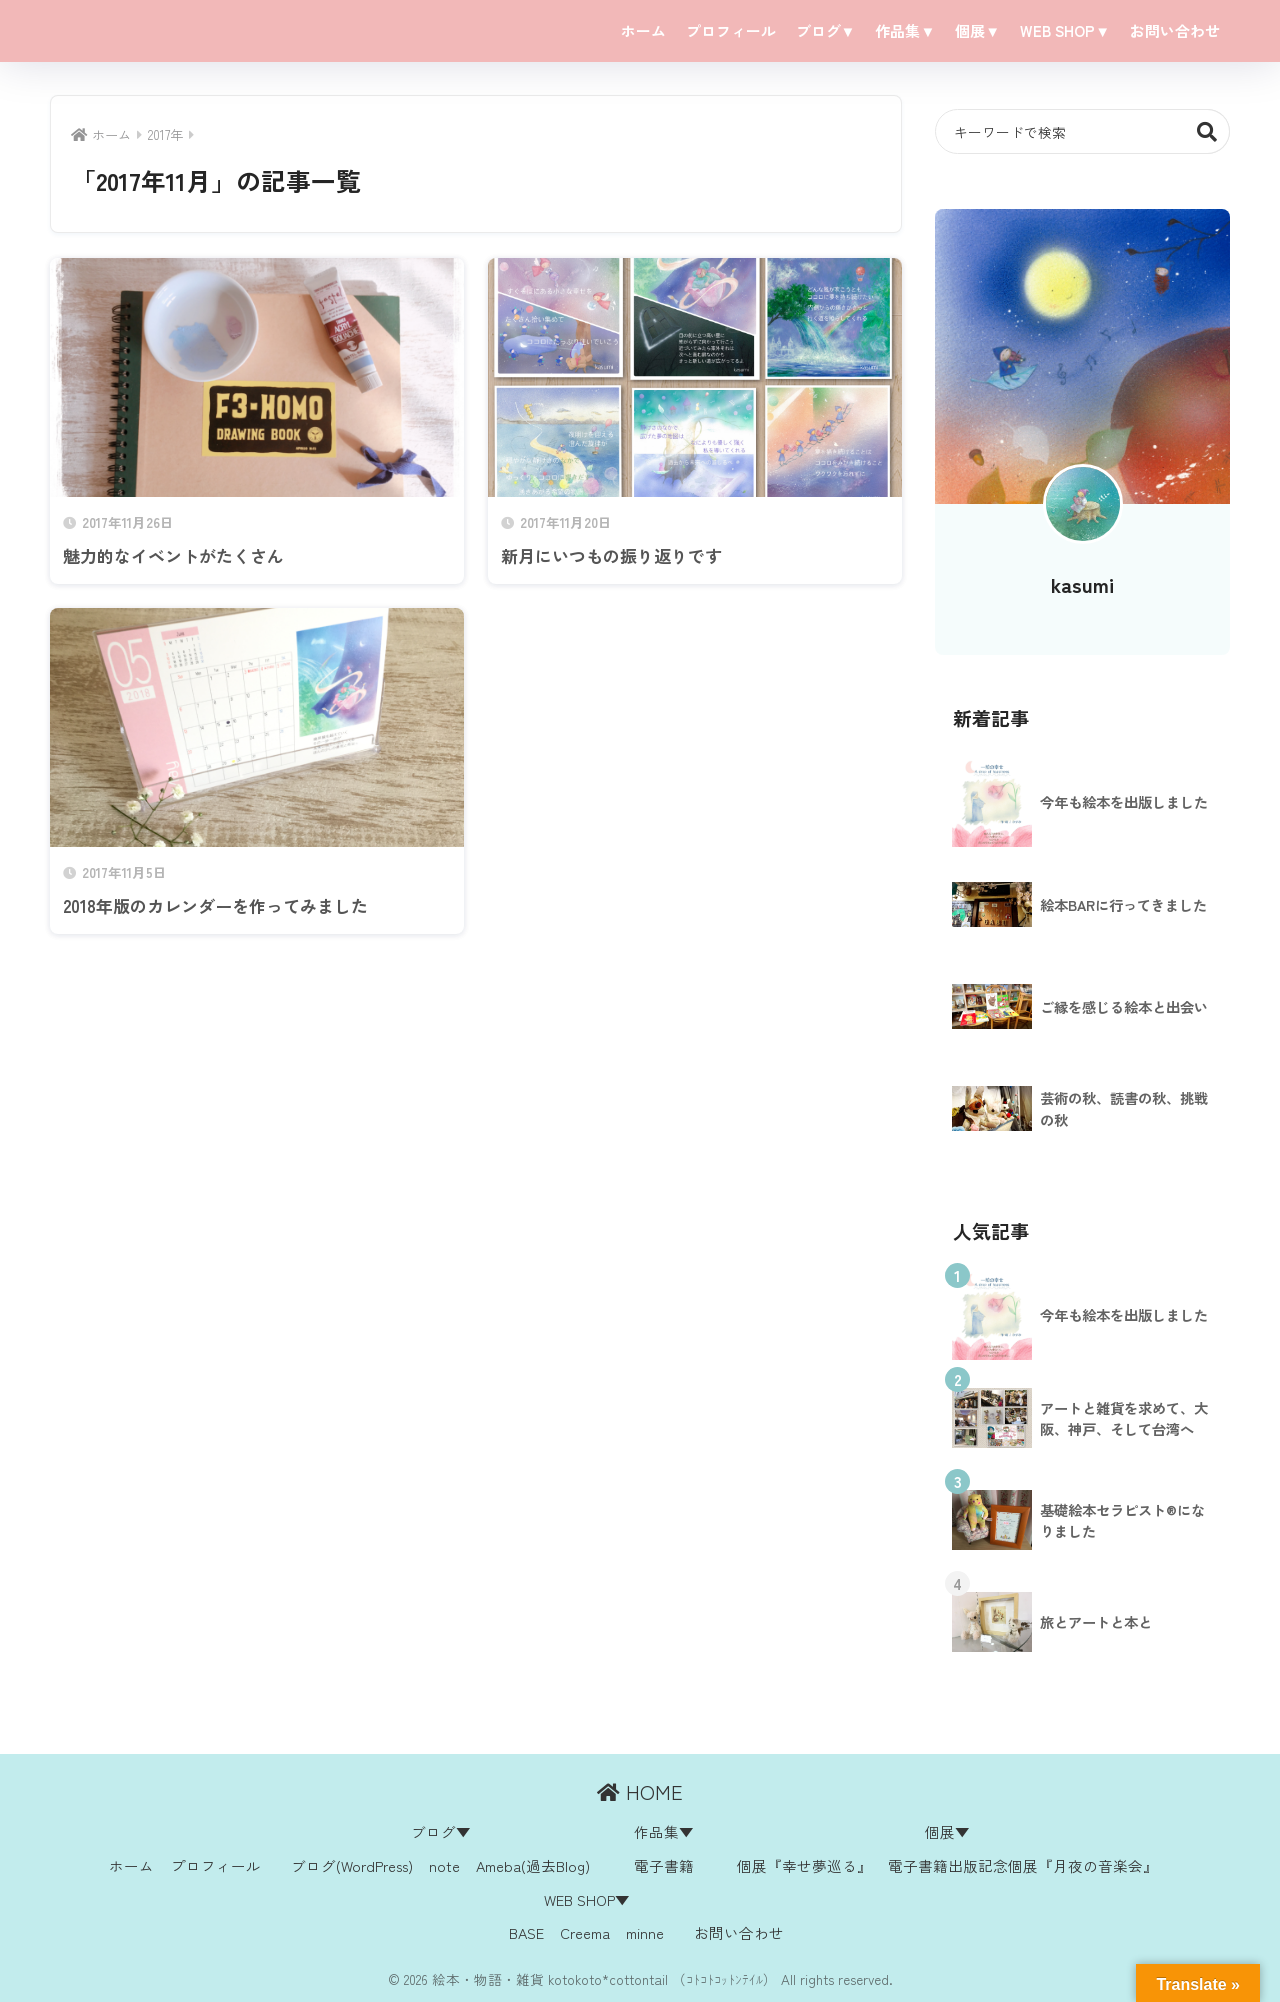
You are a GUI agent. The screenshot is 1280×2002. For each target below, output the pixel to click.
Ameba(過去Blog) (533, 1865)
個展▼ (977, 30)
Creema (585, 1933)
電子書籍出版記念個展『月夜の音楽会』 (1023, 1865)
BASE (526, 1933)
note (444, 1865)
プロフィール (731, 30)
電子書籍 (664, 1865)
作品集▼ (905, 30)
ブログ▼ (826, 30)
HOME (640, 1791)
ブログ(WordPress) (352, 1865)
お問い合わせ (1175, 30)
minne (645, 1933)
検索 (1207, 131)
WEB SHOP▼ (1065, 30)
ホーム (643, 30)
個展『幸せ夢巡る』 (804, 1865)
